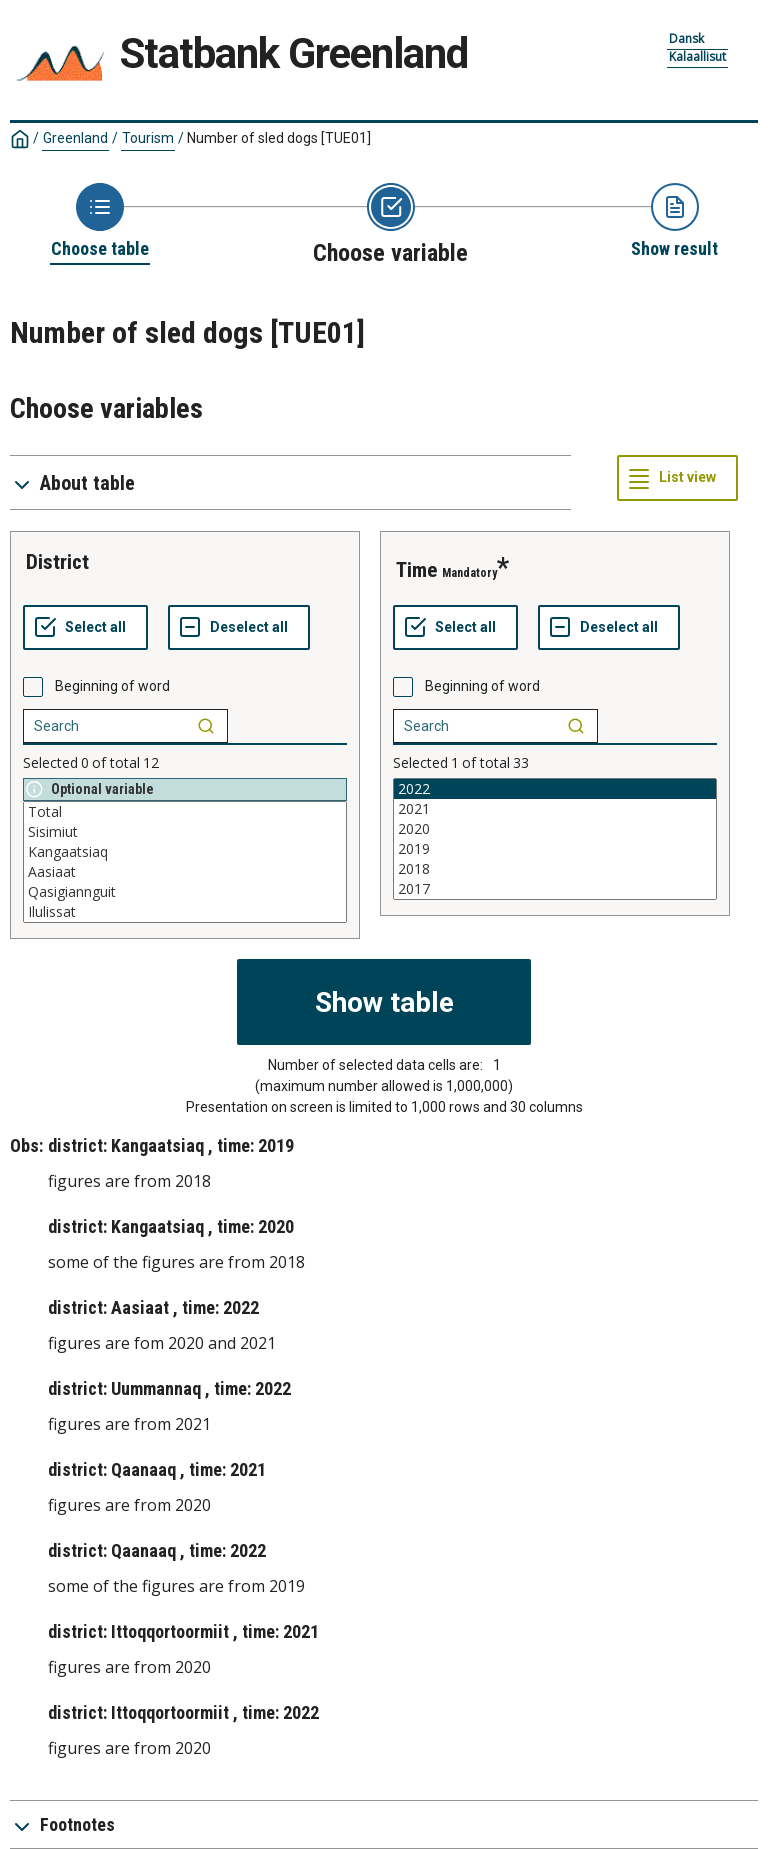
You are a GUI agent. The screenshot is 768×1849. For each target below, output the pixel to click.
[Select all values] (85, 628)
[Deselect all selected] (239, 628)
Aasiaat (185, 872)
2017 (555, 889)
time (416, 570)
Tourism (148, 138)
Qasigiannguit (185, 892)
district (57, 562)
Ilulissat (185, 912)
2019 (555, 849)
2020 (555, 829)
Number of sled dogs (279, 138)
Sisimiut (185, 832)
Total (185, 812)
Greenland (75, 138)
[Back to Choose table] (100, 222)
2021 (555, 809)
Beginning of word (112, 686)
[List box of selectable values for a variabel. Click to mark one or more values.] (185, 862)
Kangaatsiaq (185, 852)
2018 (555, 869)
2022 (555, 789)
